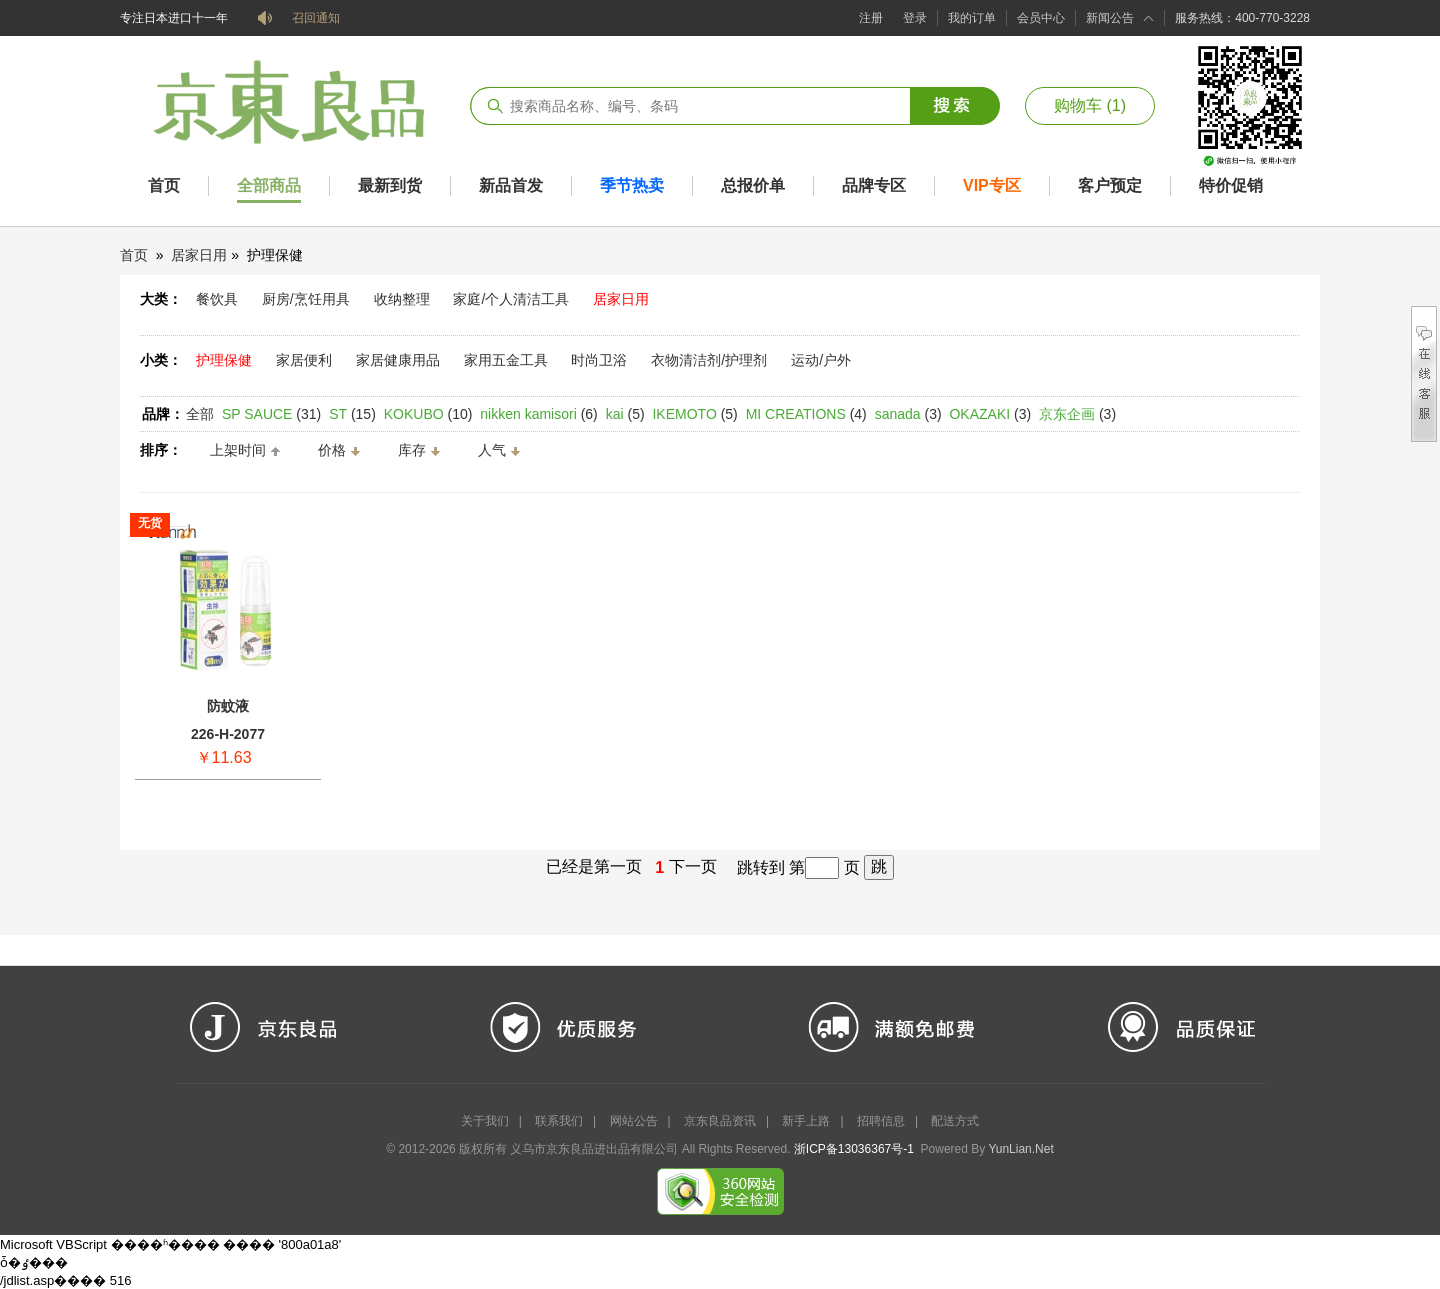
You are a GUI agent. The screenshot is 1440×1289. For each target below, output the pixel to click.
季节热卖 (632, 185)
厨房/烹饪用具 (306, 299)
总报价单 (753, 185)
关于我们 (485, 1121)
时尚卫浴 (599, 360)
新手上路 (806, 1121)
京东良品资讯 (720, 1121)
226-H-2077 (228, 734)
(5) (625, 414)
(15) (352, 414)
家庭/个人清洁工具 (511, 299)
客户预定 (1110, 185)
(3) (908, 414)
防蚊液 (228, 706)
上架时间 (238, 450)
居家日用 (199, 255)
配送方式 (955, 1121)
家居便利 (304, 360)
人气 (492, 450)
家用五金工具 (506, 360)
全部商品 (269, 185)
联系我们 (559, 1121)
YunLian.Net (1020, 1149)
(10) (428, 414)
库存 (412, 450)
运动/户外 (821, 360)
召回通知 (316, 18)
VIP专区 (992, 185)
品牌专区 (874, 185)
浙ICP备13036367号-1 (854, 1149)
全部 (200, 414)
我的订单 (972, 18)
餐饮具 (217, 299)
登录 (915, 18)
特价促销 (1231, 185)
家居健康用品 (398, 360)
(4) (806, 414)
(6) (538, 414)
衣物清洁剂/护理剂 (709, 360)
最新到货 (390, 185)
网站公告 (634, 1121)
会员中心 (1041, 18)
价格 (332, 450)
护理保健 (224, 360)
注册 (871, 18)
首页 (164, 185)
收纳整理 (402, 299)
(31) (271, 414)
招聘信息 (881, 1121)
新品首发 (511, 185)
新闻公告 (1110, 18)
